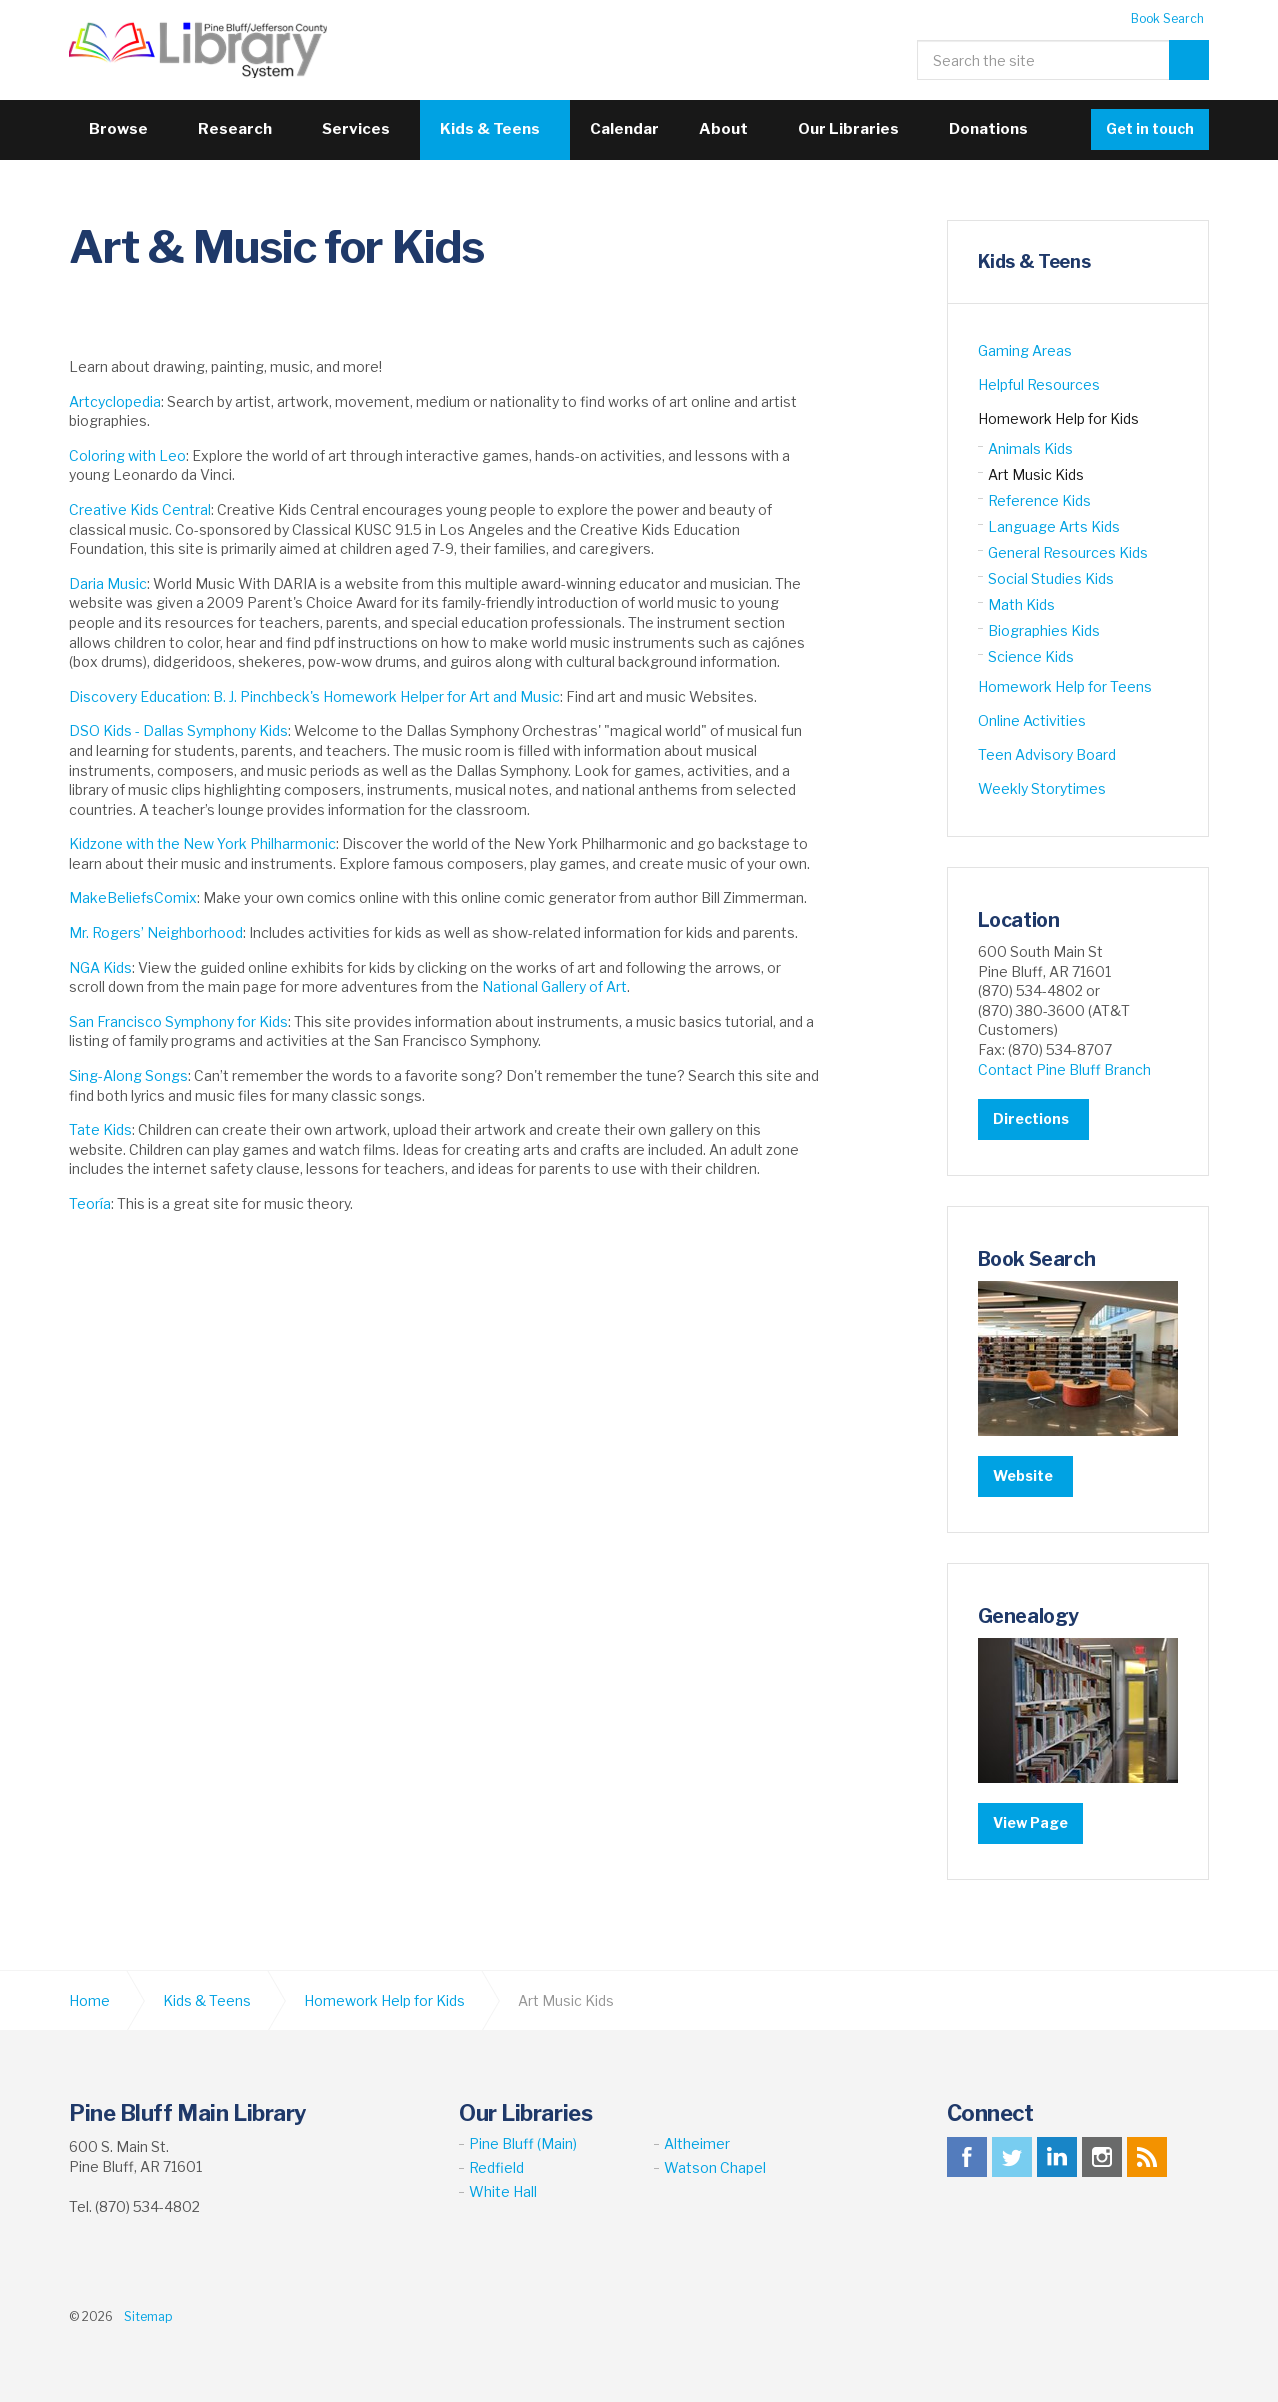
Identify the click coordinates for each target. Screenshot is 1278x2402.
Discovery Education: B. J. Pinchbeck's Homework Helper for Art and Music (314, 696)
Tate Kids (100, 1129)
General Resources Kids (1068, 552)
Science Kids (1031, 656)
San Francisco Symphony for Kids (178, 1021)
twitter (1012, 2156)
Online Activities (1032, 720)
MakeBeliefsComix (133, 897)
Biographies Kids (1044, 630)
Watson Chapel (715, 2167)
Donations (988, 129)
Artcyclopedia (115, 401)
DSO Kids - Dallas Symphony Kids (178, 730)
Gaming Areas (1025, 350)
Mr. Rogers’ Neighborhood (156, 932)
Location (1020, 920)
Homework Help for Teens (1065, 686)
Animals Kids (1030, 448)
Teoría (90, 1203)
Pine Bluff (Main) (523, 2143)
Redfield (496, 2167)
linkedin (1057, 2156)
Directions (1031, 1118)
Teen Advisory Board (1047, 754)
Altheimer (697, 2143)
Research (235, 129)
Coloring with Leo (127, 455)
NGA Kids (100, 967)
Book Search (1167, 18)
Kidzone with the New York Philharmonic (202, 843)
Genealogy (1030, 1615)
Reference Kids (1039, 500)
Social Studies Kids (1051, 578)
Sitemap (148, 2315)
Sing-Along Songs (128, 1075)
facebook (967, 2156)
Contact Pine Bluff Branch (1064, 1068)
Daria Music (108, 583)
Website (1023, 1475)
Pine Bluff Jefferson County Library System (203, 50)
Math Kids (1021, 604)
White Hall (503, 2191)
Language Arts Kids (1054, 526)
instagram (1102, 2156)
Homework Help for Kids (1058, 418)
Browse (118, 129)
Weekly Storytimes (1042, 788)
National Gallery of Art (554, 986)
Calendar (624, 129)
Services (356, 129)
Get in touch (1150, 128)
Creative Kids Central (140, 509)
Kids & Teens (490, 129)
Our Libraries (848, 129)
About (723, 129)
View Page (1030, 1821)
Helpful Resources (1039, 384)
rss (1147, 2156)
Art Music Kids (1036, 474)
